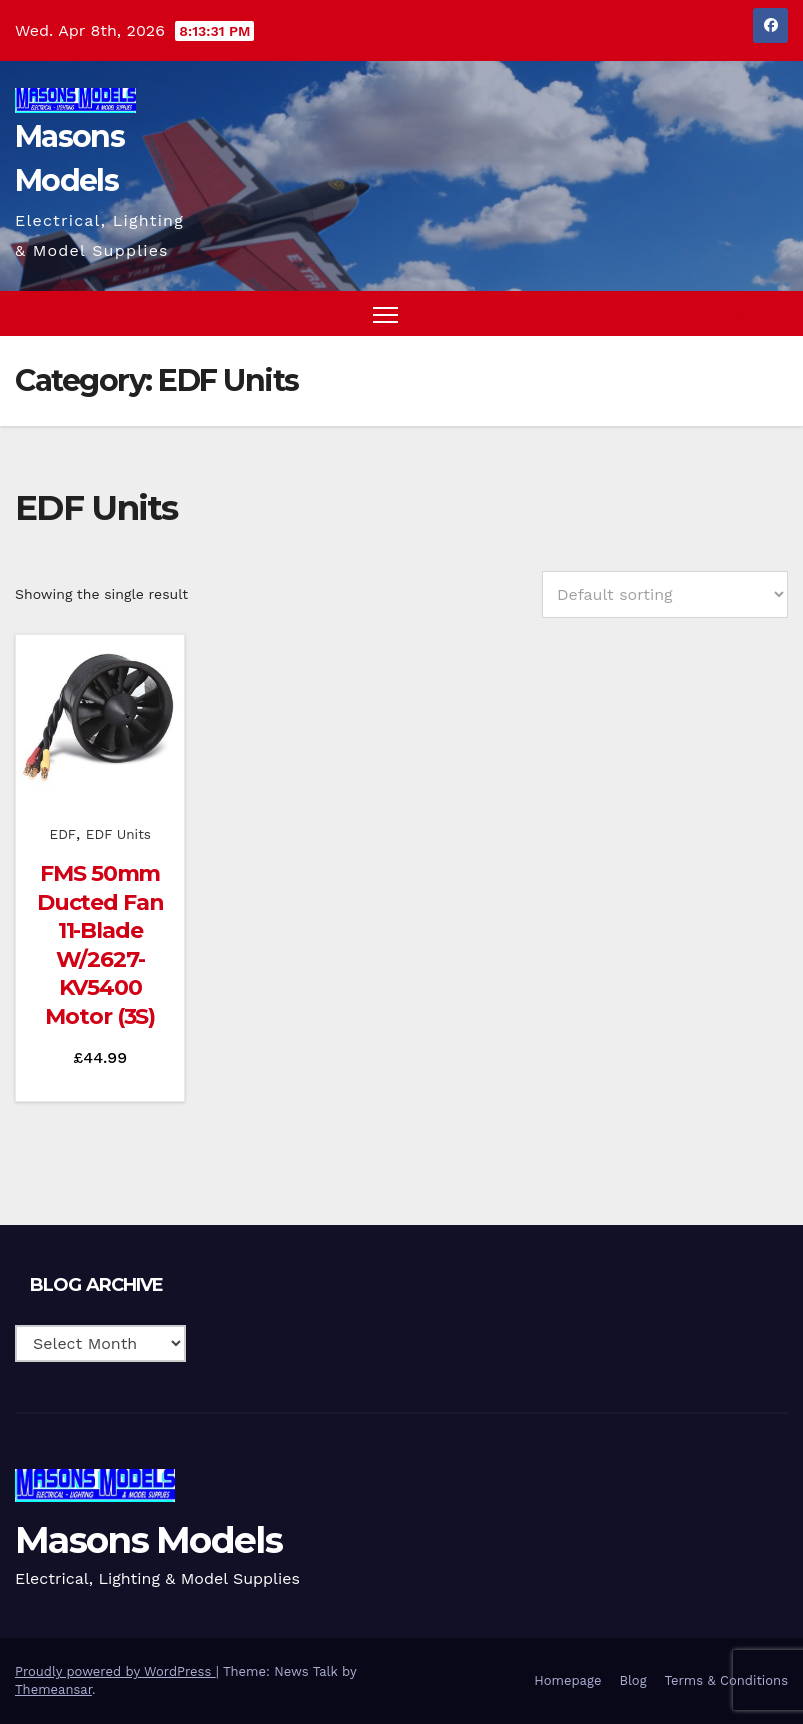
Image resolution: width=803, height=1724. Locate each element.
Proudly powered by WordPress (115, 1671)
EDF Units (118, 834)
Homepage (567, 1680)
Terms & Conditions (726, 1680)
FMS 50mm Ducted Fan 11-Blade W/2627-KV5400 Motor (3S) (100, 945)
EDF (63, 834)
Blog (632, 1680)
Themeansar (53, 1689)
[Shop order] (665, 594)
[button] (734, 313)
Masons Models (148, 1540)
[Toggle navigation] (385, 313)
